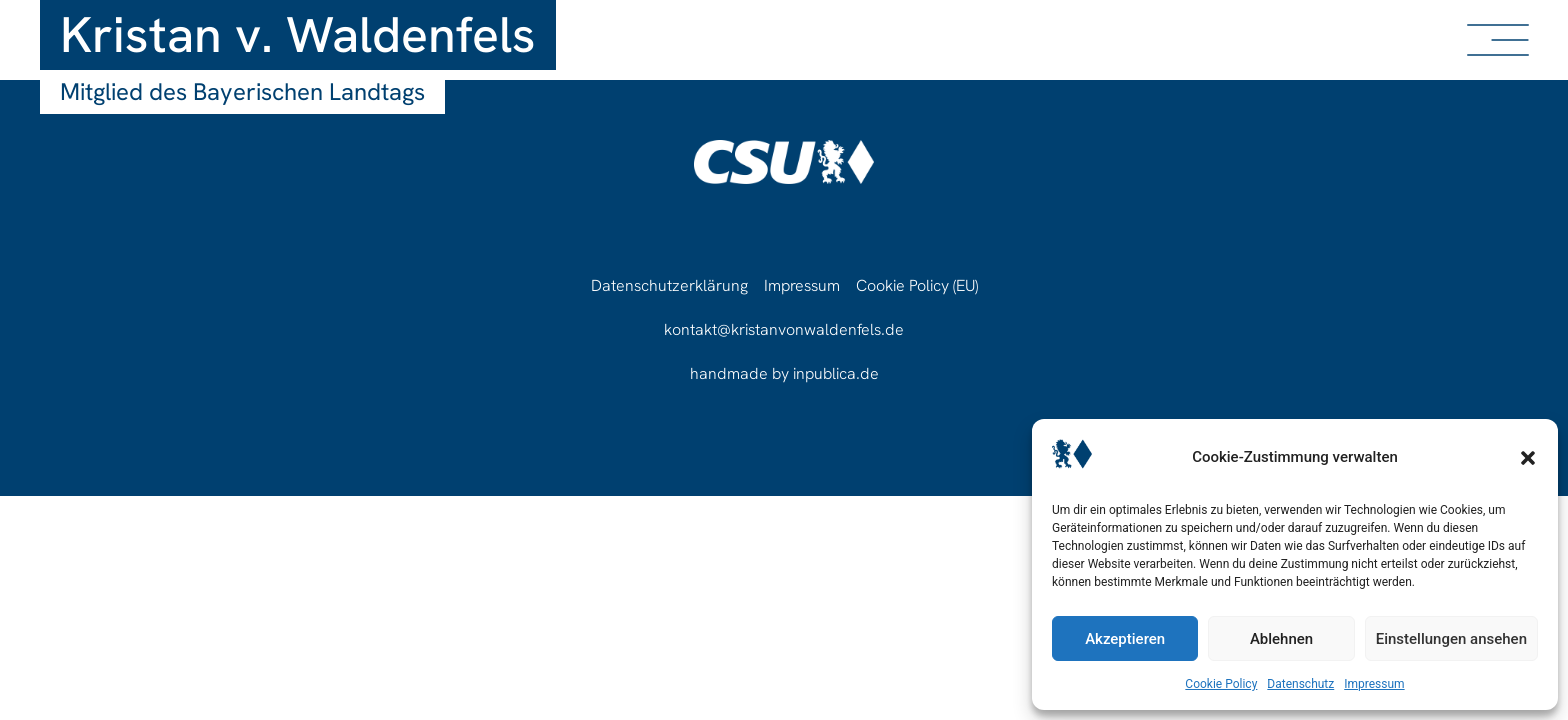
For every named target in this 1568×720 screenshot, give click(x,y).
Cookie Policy (1221, 684)
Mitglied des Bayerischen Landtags (242, 91)
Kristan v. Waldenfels (298, 34)
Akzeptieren (1125, 639)
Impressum (1374, 684)
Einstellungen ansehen (1451, 639)
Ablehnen (1281, 639)
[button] (1528, 458)
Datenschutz (1300, 684)
